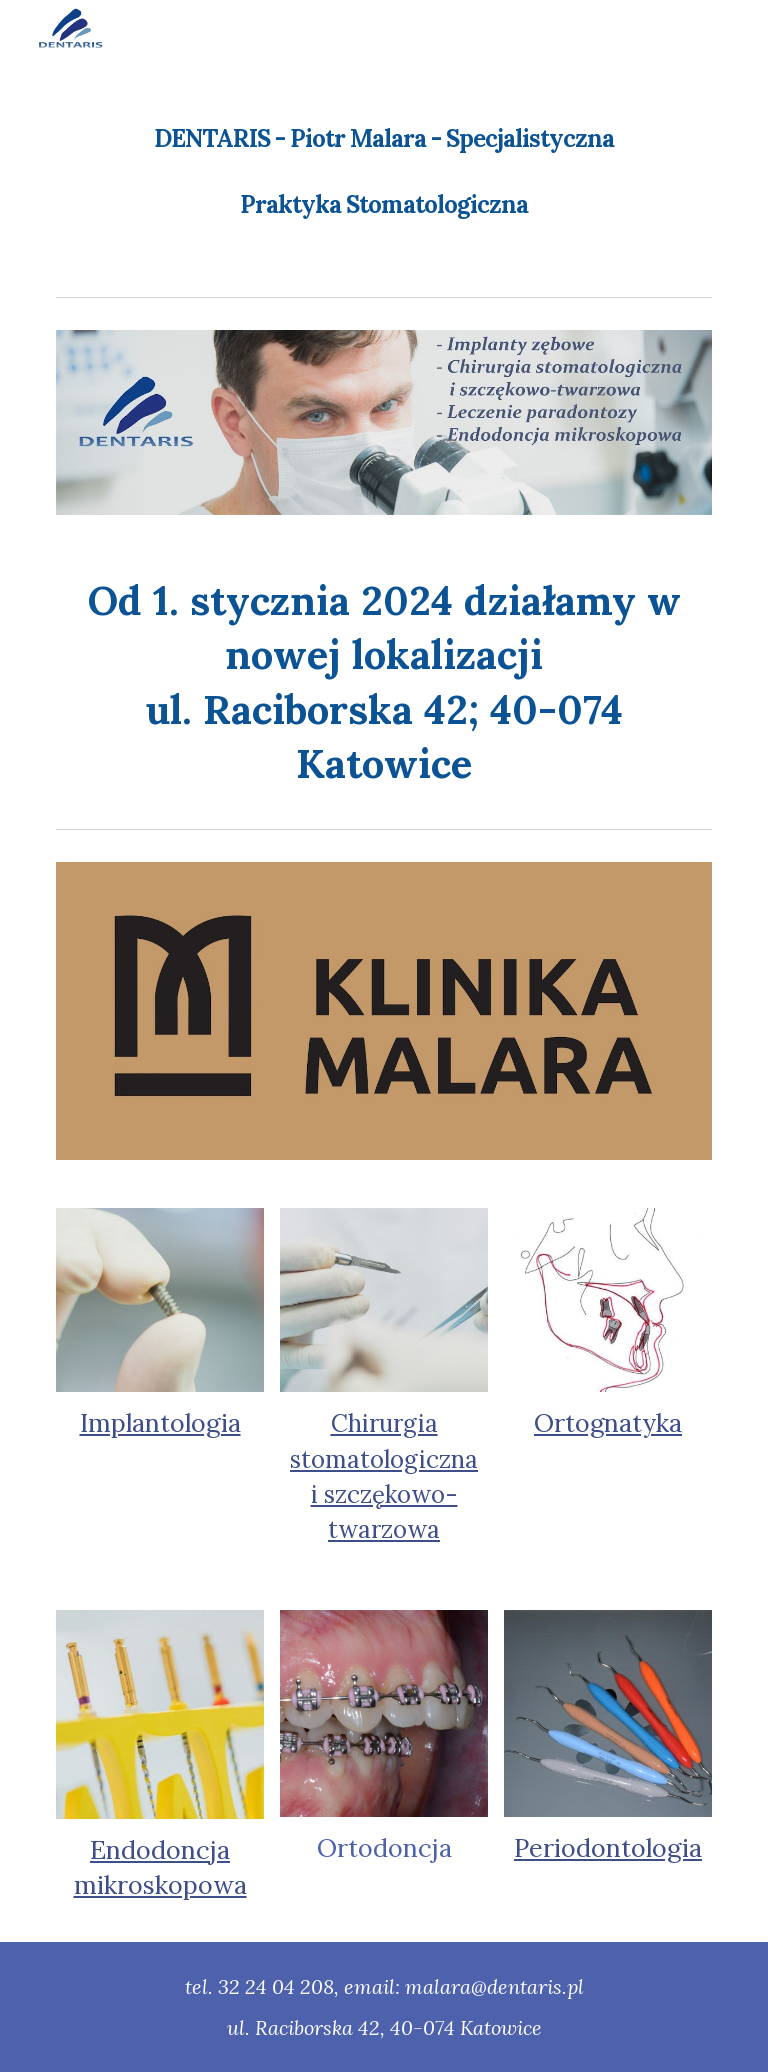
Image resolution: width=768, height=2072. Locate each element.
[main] (383, 158)
